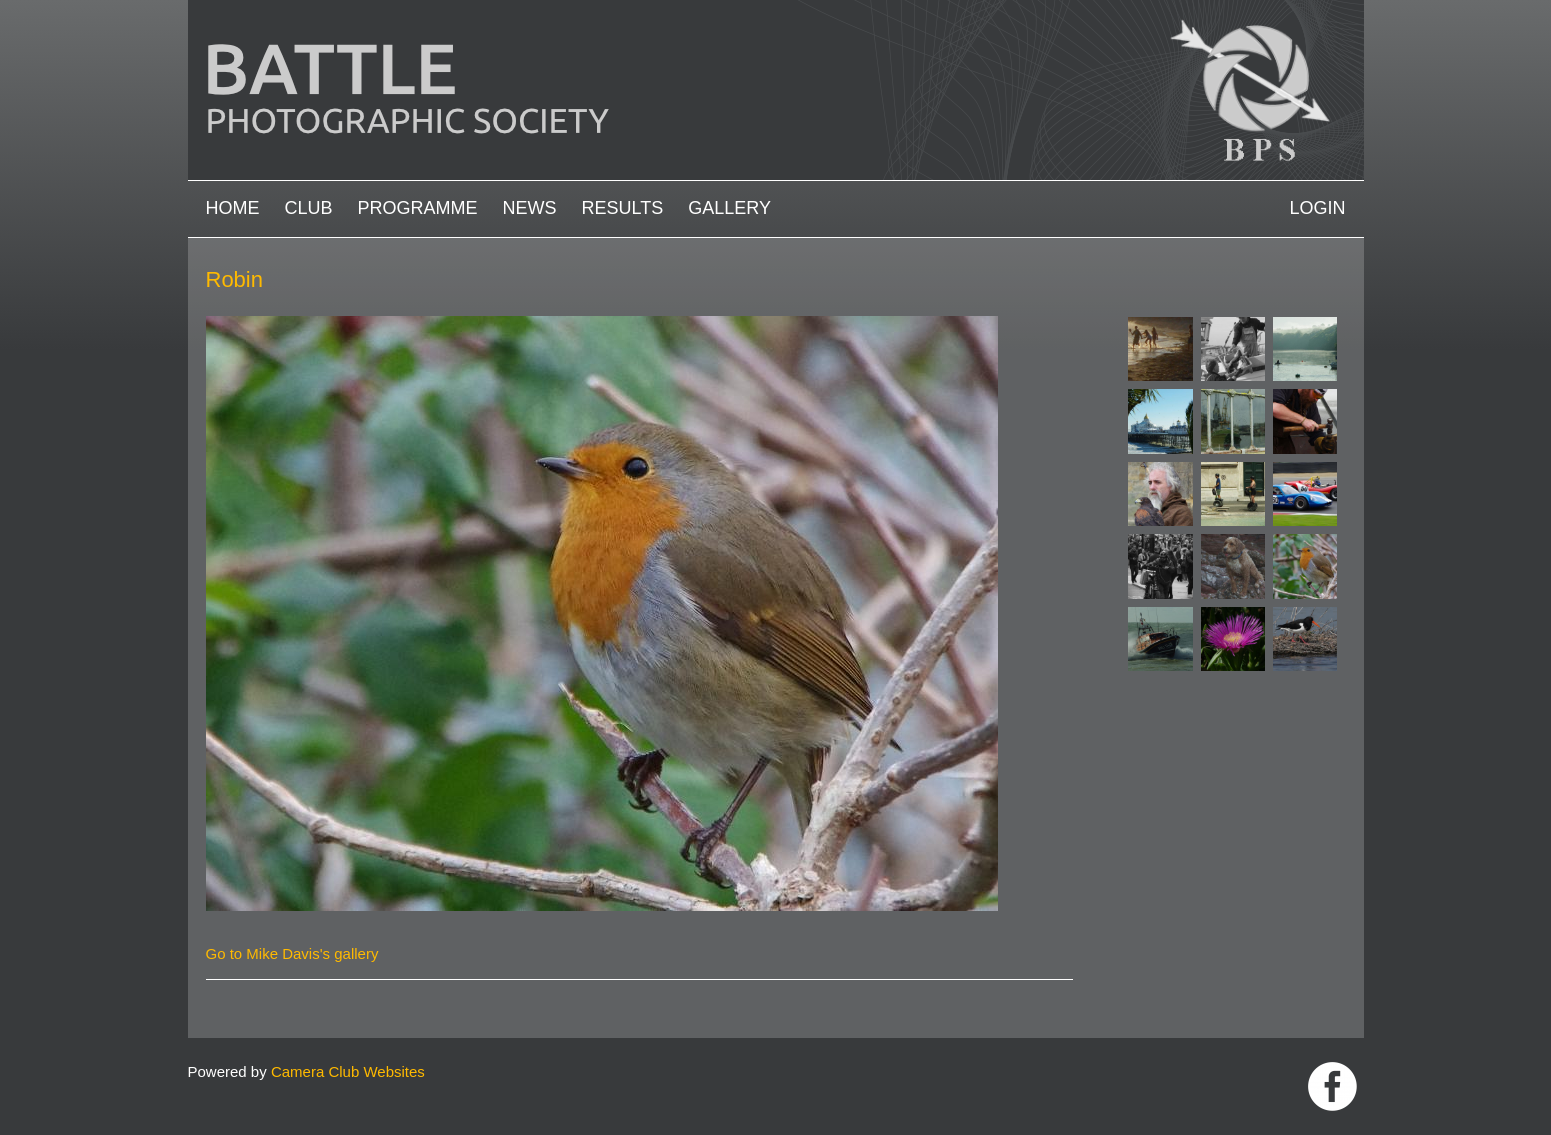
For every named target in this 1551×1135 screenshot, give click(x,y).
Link (1332, 1086)
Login (1317, 208)
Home (233, 208)
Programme (418, 208)
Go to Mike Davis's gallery (292, 953)
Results (623, 208)
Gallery (729, 208)
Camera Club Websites (348, 1071)
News (530, 208)
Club (309, 208)
